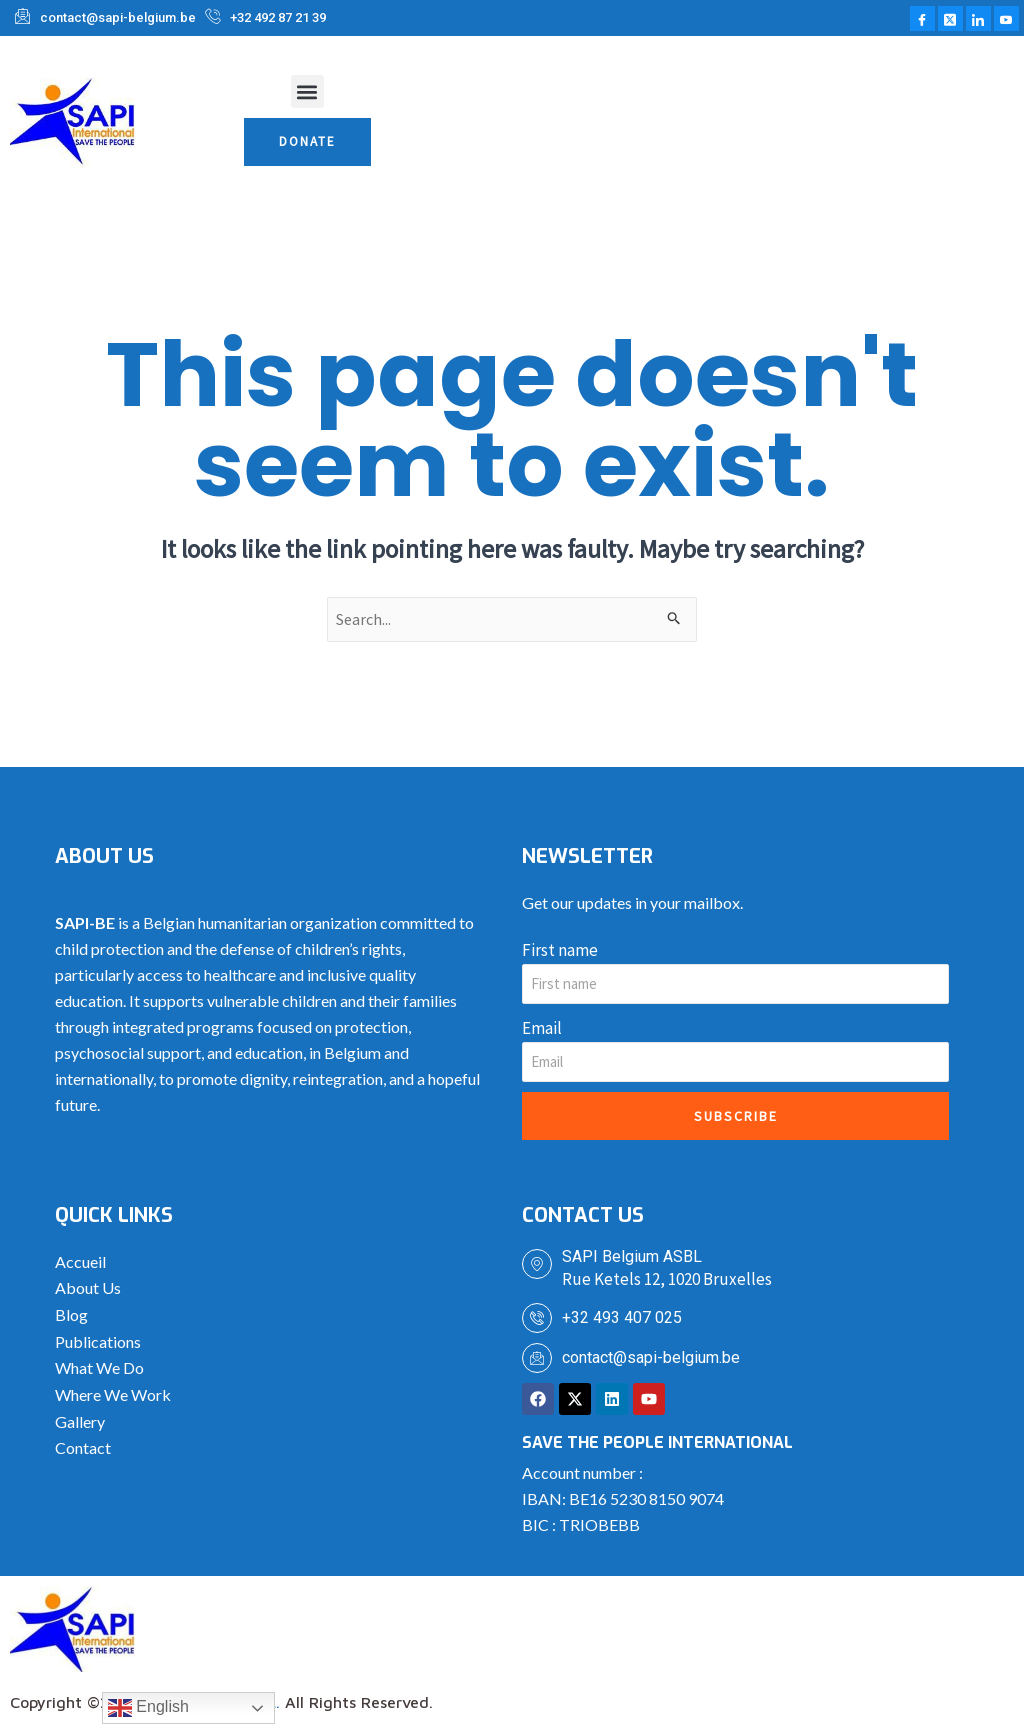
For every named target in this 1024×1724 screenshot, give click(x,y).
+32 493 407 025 (622, 1319)
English (148, 1708)
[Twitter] (950, 18)
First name (560, 952)
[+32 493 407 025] (537, 1320)
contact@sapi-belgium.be (651, 1359)
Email (542, 1030)
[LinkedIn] (978, 18)
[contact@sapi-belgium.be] (537, 1360)
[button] (307, 91)
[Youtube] (1006, 18)
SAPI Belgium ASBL (632, 1258)
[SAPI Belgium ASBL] (537, 1266)
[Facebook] (922, 18)
